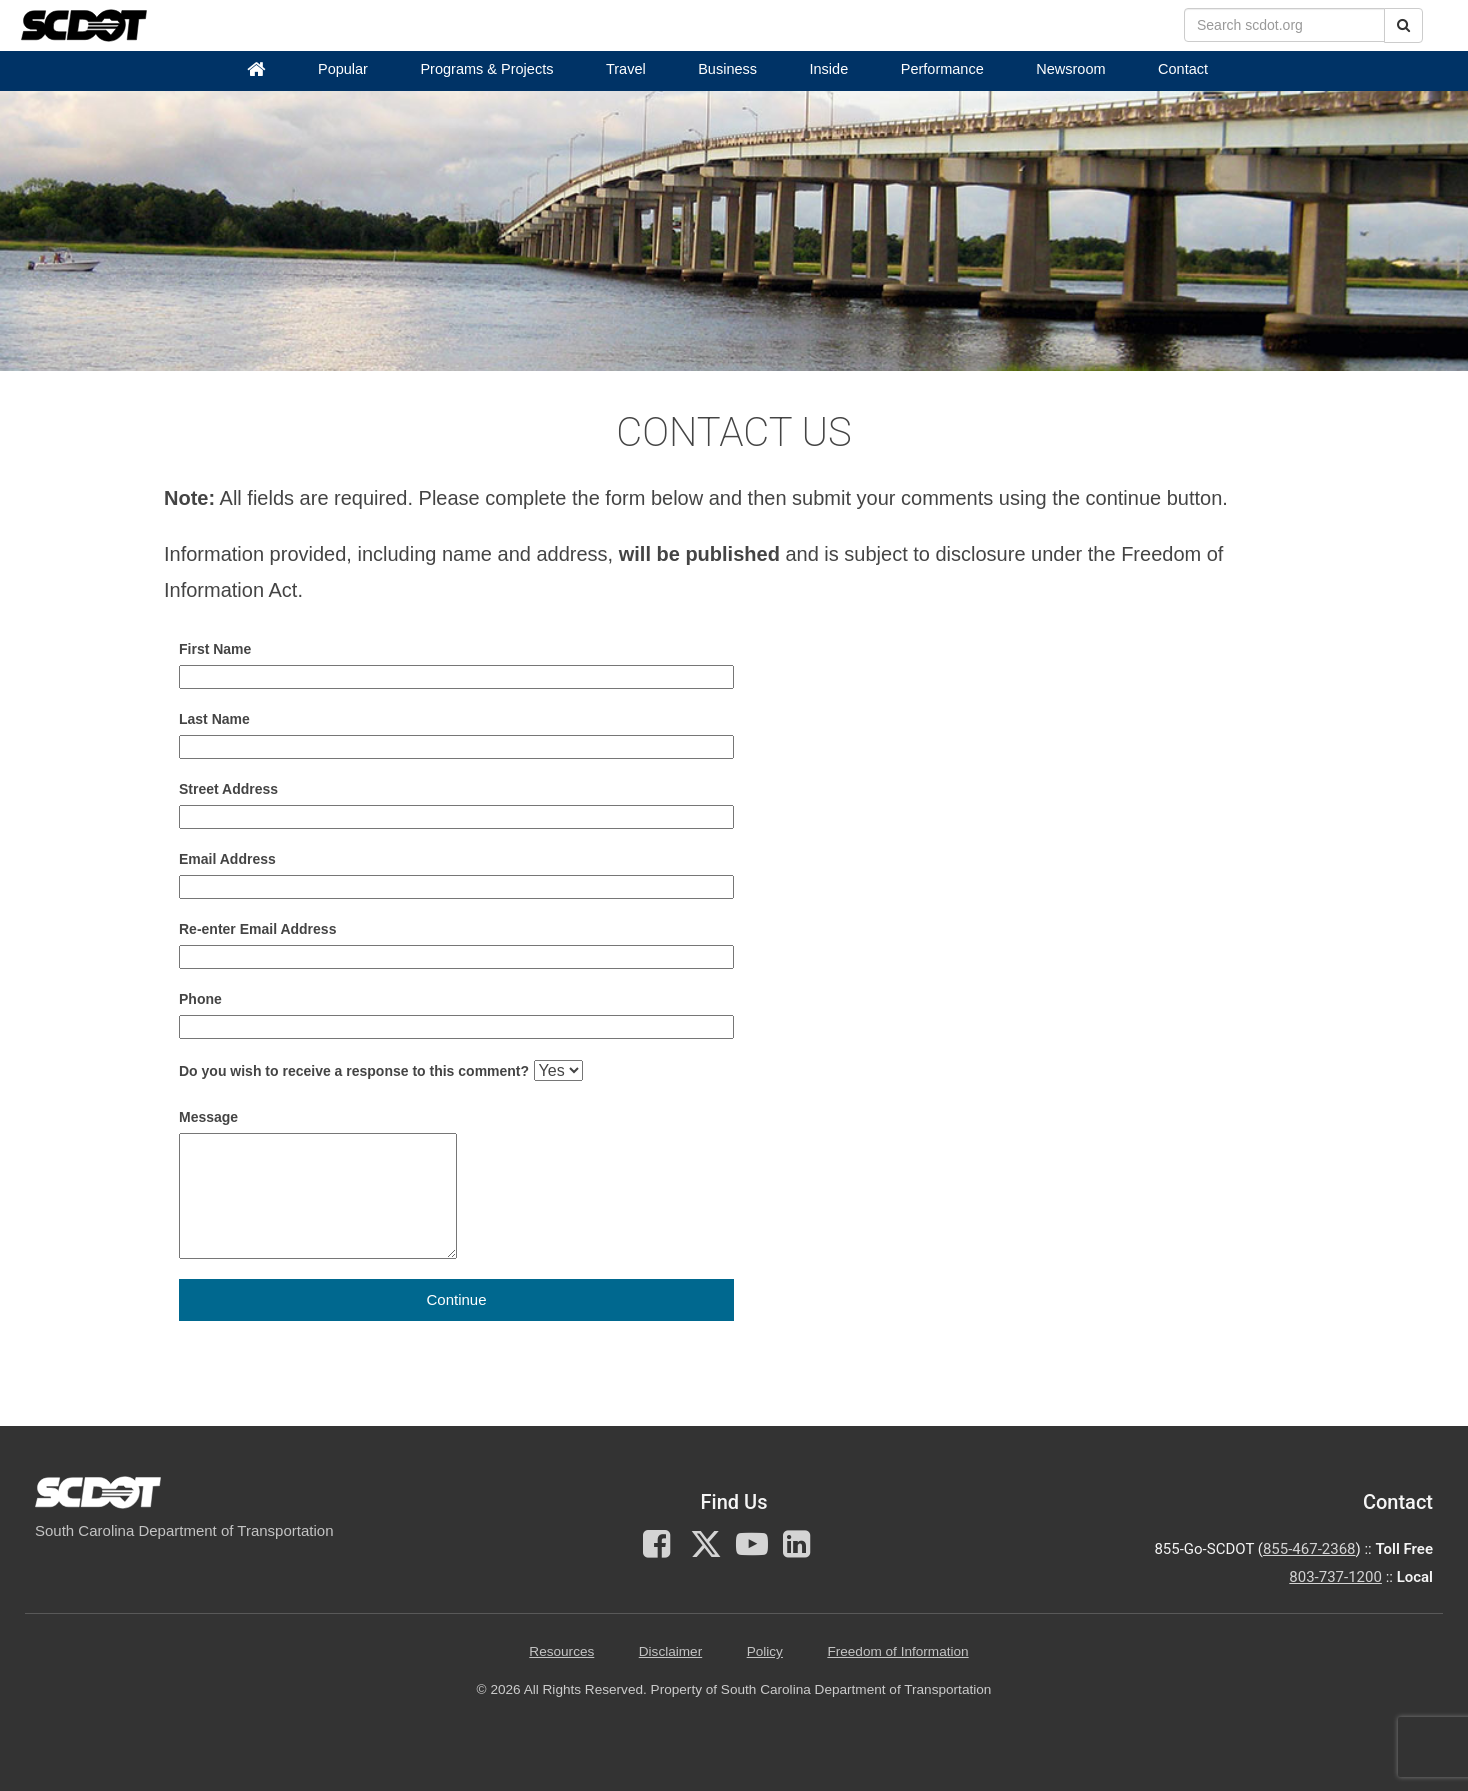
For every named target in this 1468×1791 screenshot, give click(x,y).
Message (208, 1117)
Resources (561, 1651)
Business (727, 69)
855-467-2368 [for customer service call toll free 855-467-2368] (1309, 1549)
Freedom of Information (897, 1651)
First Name (215, 649)
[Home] (256, 69)
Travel (626, 69)
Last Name (214, 719)
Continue (456, 1299)
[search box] (1284, 25)
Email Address (227, 859)
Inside (829, 69)
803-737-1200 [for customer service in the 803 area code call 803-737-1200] (1335, 1577)
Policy (765, 1651)
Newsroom (1070, 69)
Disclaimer (670, 1651)
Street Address (228, 789)
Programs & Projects (486, 69)
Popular (343, 69)
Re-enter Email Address (257, 929)
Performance (942, 69)
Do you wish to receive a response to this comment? (354, 1071)
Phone (200, 999)
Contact (1183, 69)
